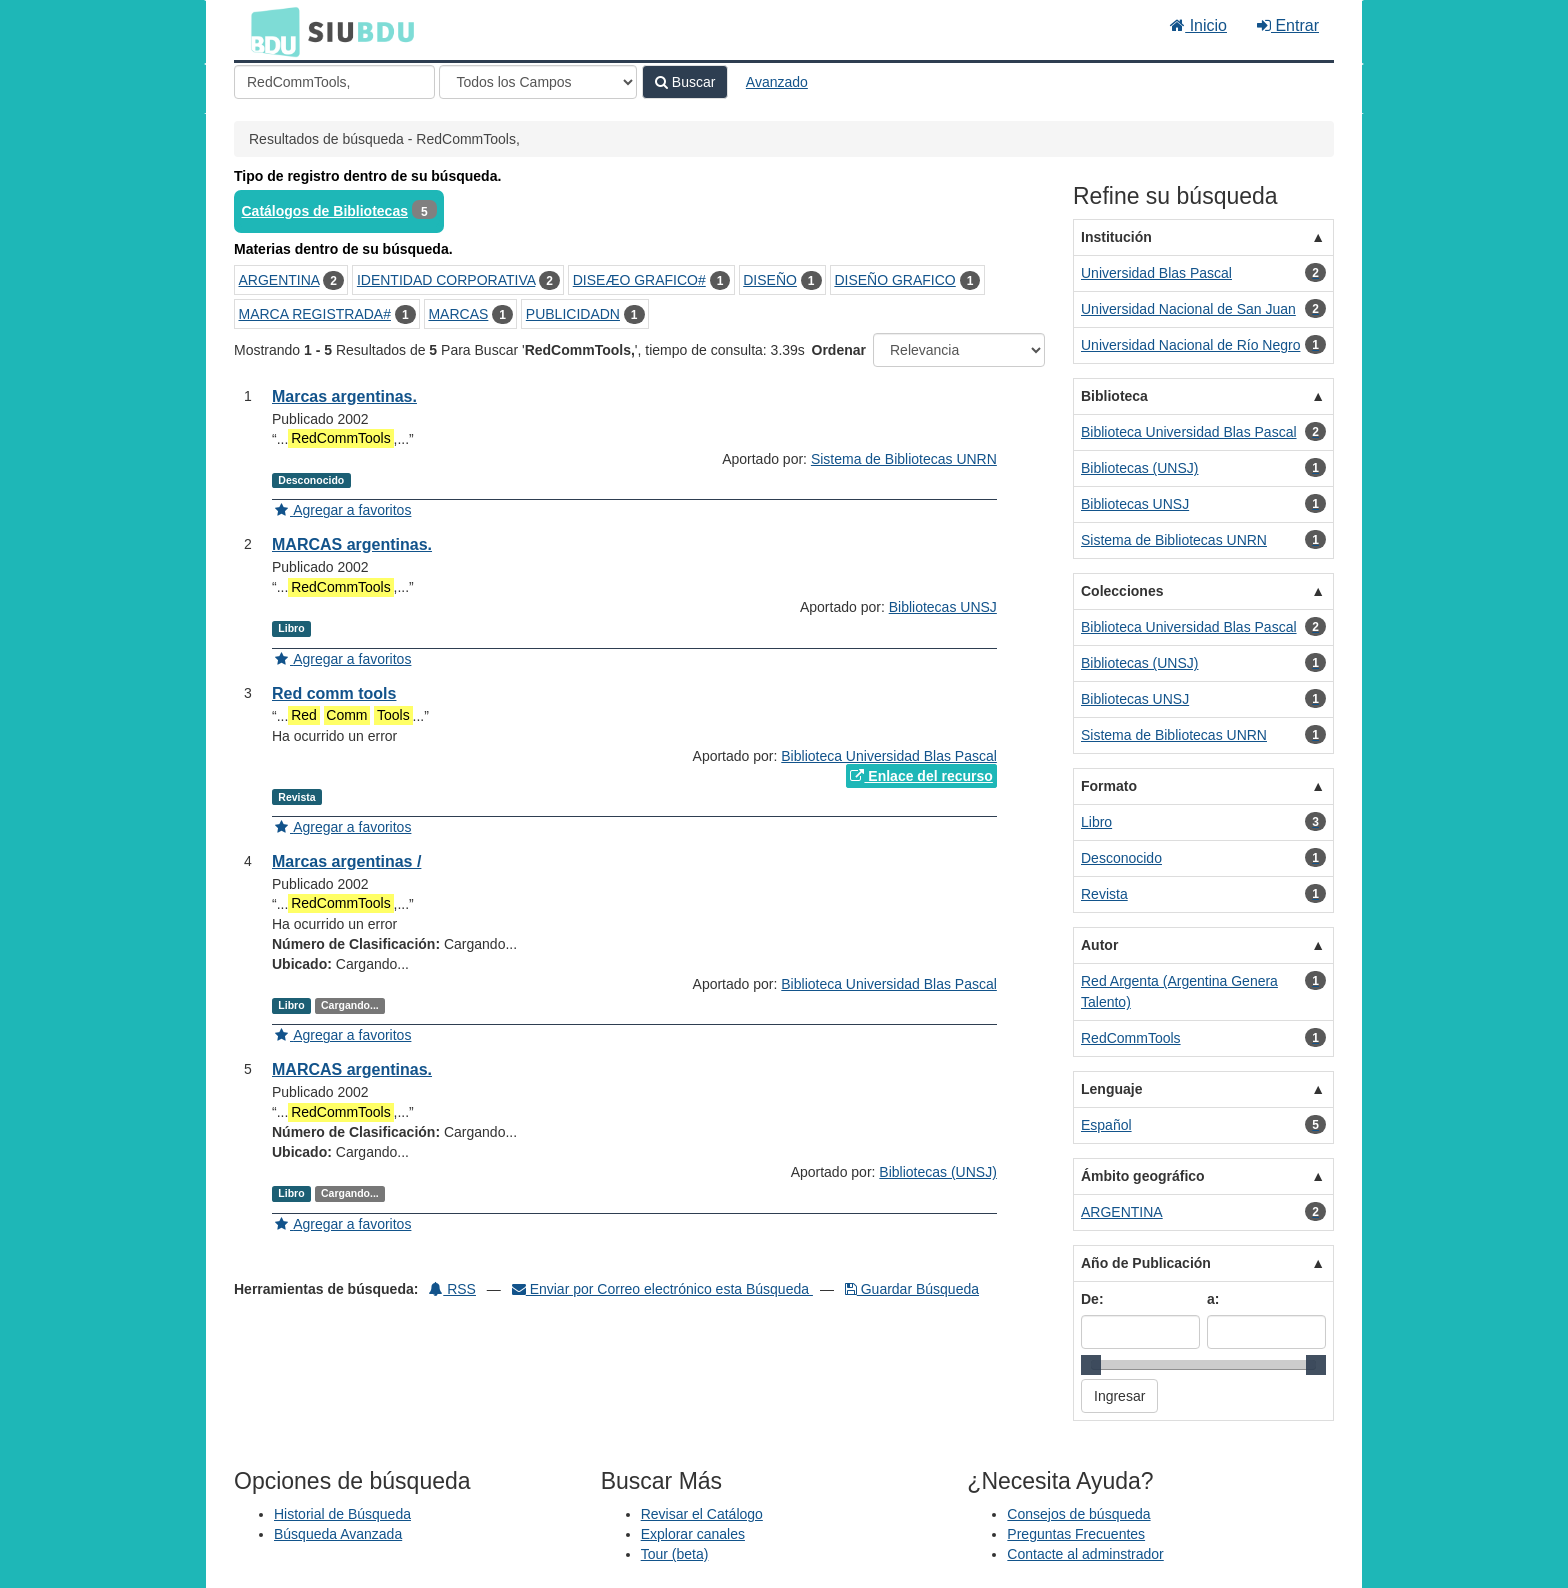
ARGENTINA (279, 280)
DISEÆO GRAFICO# (639, 280)
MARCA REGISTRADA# (315, 314)
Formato (1109, 786)
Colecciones (1122, 591)
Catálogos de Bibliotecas (325, 211)
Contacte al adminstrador (1085, 1554)
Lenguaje (1111, 1089)
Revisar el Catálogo (702, 1514)
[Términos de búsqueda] (334, 82)
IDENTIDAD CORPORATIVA (446, 280)
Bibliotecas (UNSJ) (937, 1172)
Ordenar (839, 350)
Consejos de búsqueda (1078, 1514)
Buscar (685, 82)
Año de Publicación (1146, 1263)
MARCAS (458, 314)
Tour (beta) (675, 1554)
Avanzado (777, 82)
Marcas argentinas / (346, 861)
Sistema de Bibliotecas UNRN (904, 459)
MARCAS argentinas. (352, 544)
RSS (452, 1289)
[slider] (1091, 1365)
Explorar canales (693, 1534)
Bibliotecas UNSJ (943, 607)
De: (1092, 1299)
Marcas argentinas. (344, 396)
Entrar (1288, 25)
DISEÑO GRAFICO (894, 280)
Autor (1099, 945)
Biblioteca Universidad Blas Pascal (889, 756)
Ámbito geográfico (1143, 1176)
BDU (270, 31)
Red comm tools (334, 693)
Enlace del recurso (921, 776)
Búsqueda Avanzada (338, 1534)
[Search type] (538, 82)
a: (1213, 1299)
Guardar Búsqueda (912, 1289)
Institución (1116, 237)
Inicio (1198, 25)
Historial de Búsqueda (342, 1514)
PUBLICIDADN (573, 314)
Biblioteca (1114, 396)
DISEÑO (770, 280)
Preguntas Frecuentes (1076, 1534)
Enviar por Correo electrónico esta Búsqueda (662, 1289)
